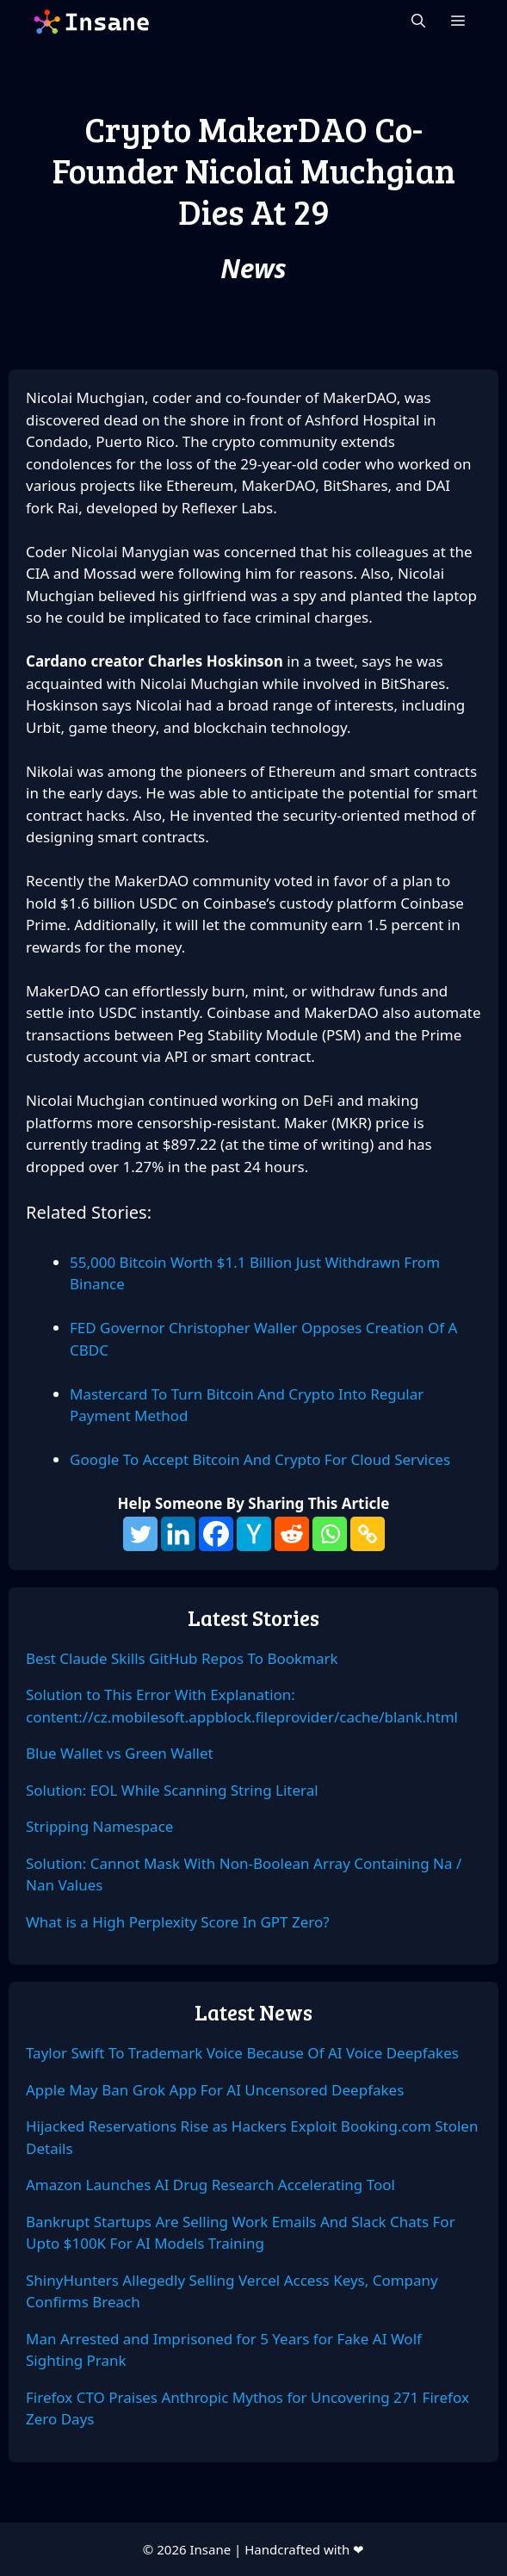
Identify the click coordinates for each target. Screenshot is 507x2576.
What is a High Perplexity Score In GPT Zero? (178, 1922)
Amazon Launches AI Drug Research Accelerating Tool (210, 2184)
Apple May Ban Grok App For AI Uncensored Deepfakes (215, 2090)
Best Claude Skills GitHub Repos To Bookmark (182, 1658)
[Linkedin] (178, 1534)
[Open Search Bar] (418, 21)
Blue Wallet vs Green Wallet (119, 1753)
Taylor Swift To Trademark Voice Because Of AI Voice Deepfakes (242, 2053)
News (253, 268)
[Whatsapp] (329, 1534)
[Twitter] (140, 1534)
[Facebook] (216, 1534)
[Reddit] (292, 1534)
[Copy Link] (367, 1534)
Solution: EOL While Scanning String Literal (172, 1790)
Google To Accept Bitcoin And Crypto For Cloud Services (260, 1459)
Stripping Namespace (99, 1826)
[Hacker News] (254, 1534)
